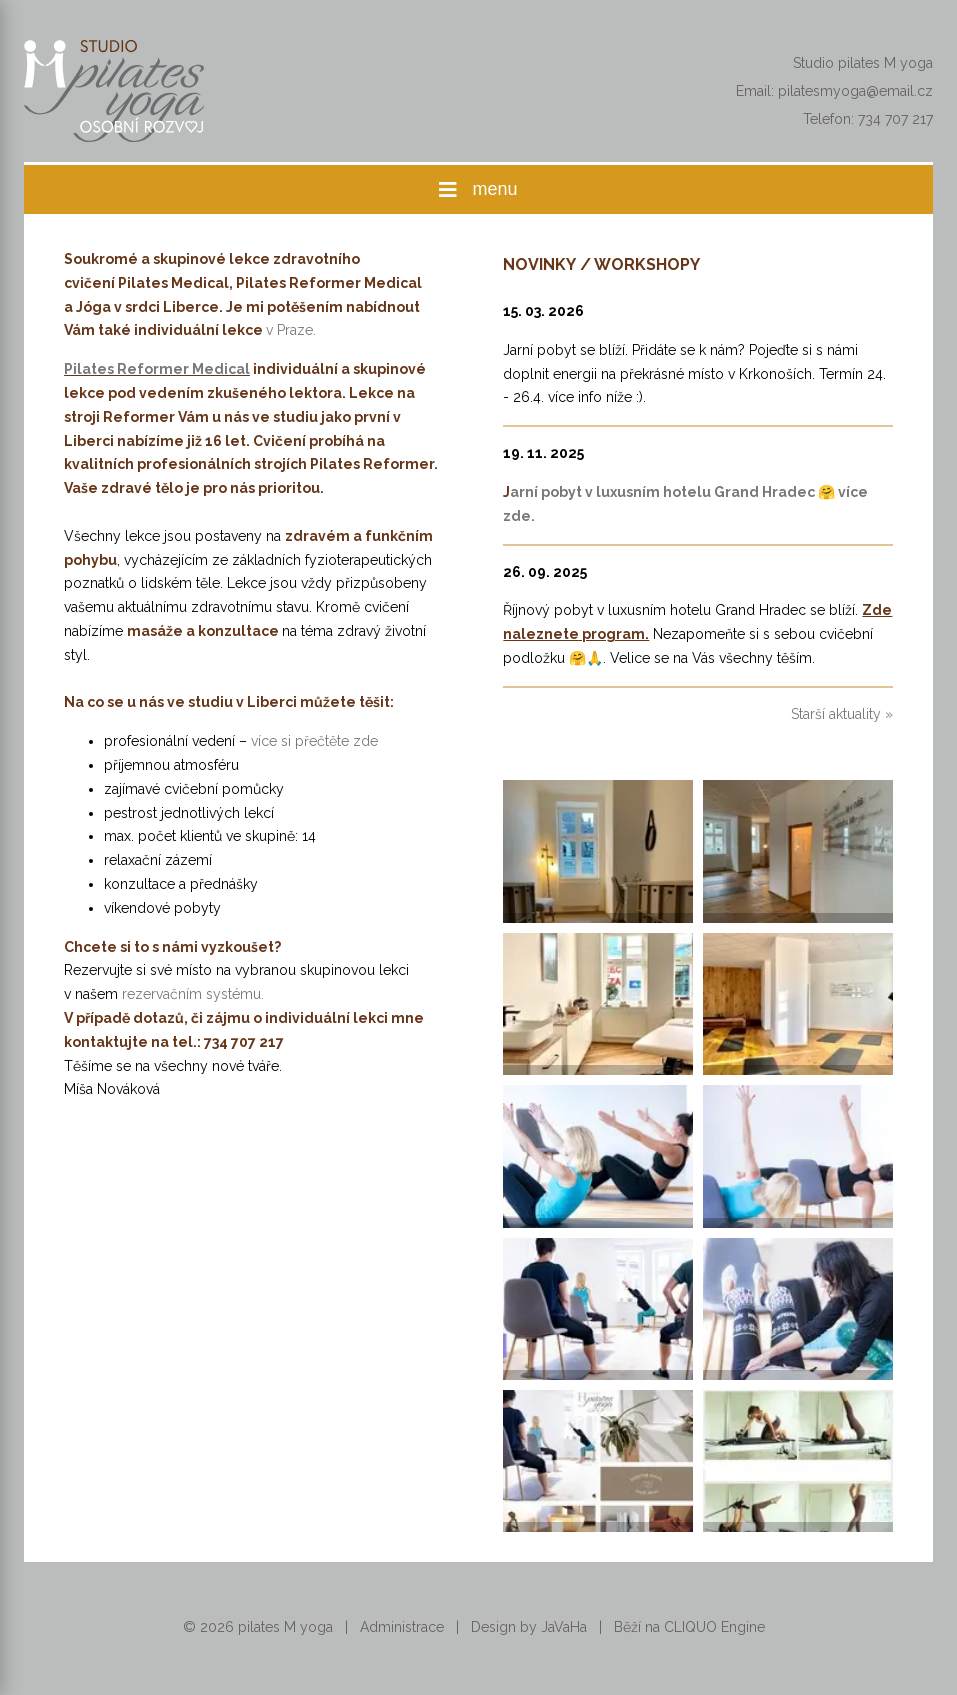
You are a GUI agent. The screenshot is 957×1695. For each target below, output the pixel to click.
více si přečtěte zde (314, 741)
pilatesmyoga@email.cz (855, 91)
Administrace (402, 1627)
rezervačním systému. (193, 994)
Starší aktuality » (842, 714)
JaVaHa (564, 1627)
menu (478, 189)
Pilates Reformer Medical (157, 369)
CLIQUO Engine (714, 1627)
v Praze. (291, 330)
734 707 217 (895, 119)
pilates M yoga (285, 1627)
